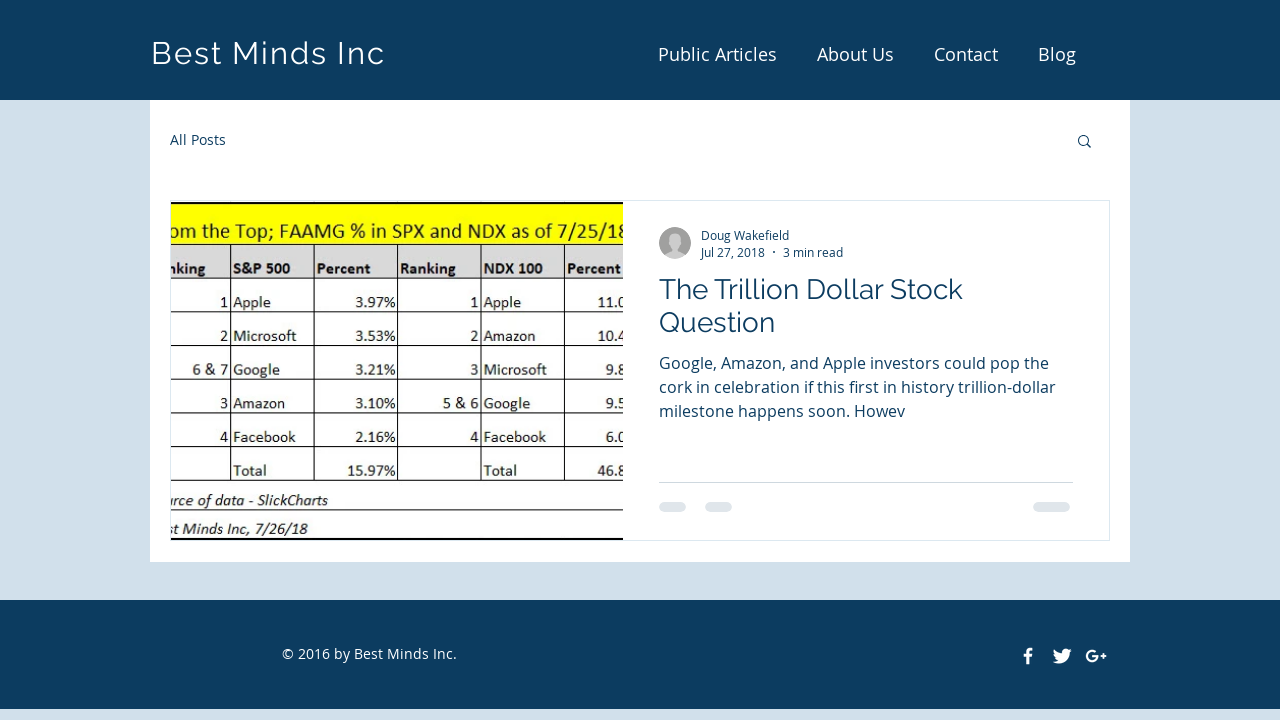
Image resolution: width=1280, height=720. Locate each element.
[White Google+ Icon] (1096, 656)
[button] (1084, 142)
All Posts (198, 139)
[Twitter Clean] (1062, 656)
